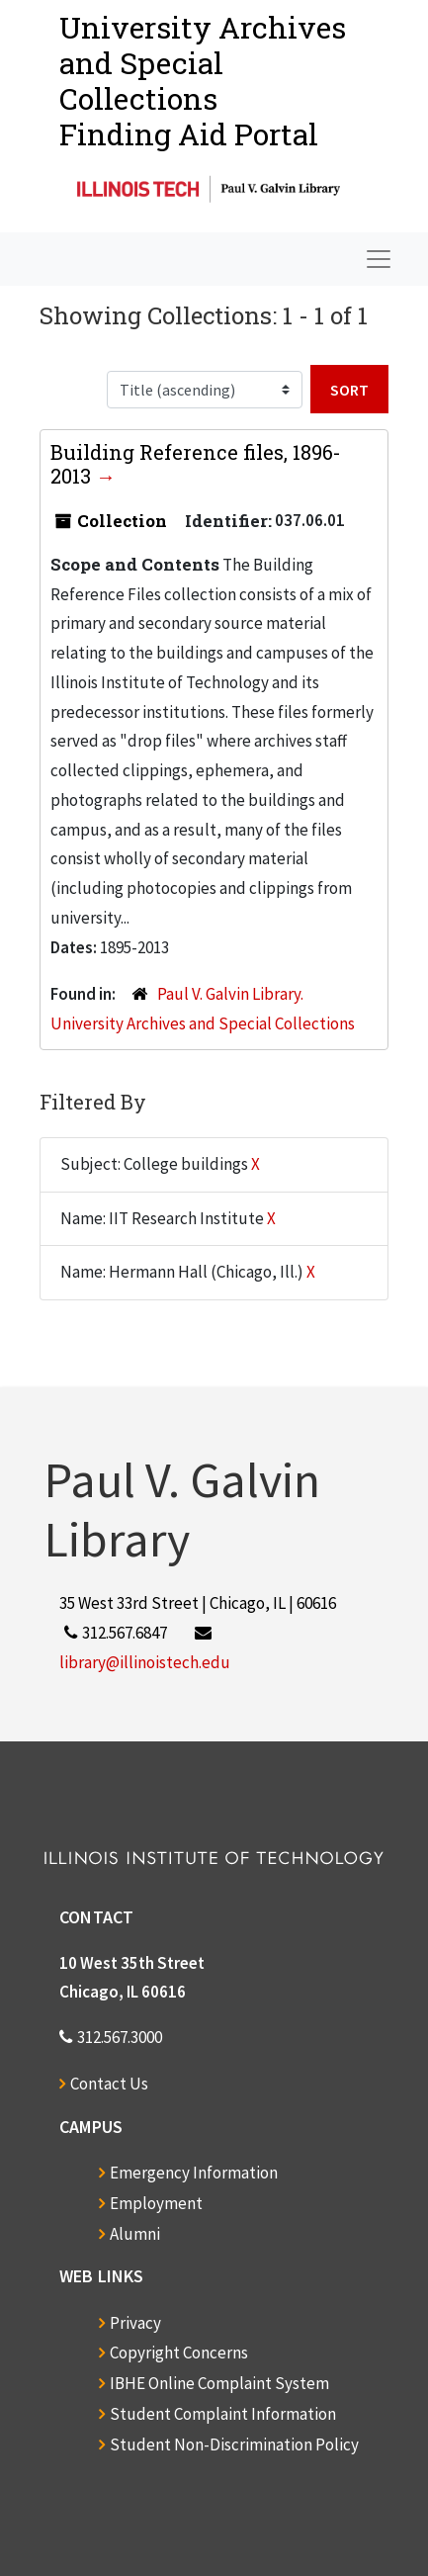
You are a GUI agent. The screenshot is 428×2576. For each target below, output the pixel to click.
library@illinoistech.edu (144, 1662)
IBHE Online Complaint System (219, 2383)
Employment (156, 2203)
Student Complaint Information (223, 2414)
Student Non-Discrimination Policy (234, 2444)
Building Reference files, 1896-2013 (195, 464)
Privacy (135, 2323)
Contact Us (109, 2083)
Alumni (135, 2234)
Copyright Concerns (179, 2352)
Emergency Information (194, 2172)
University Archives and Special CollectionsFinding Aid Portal (202, 80)
